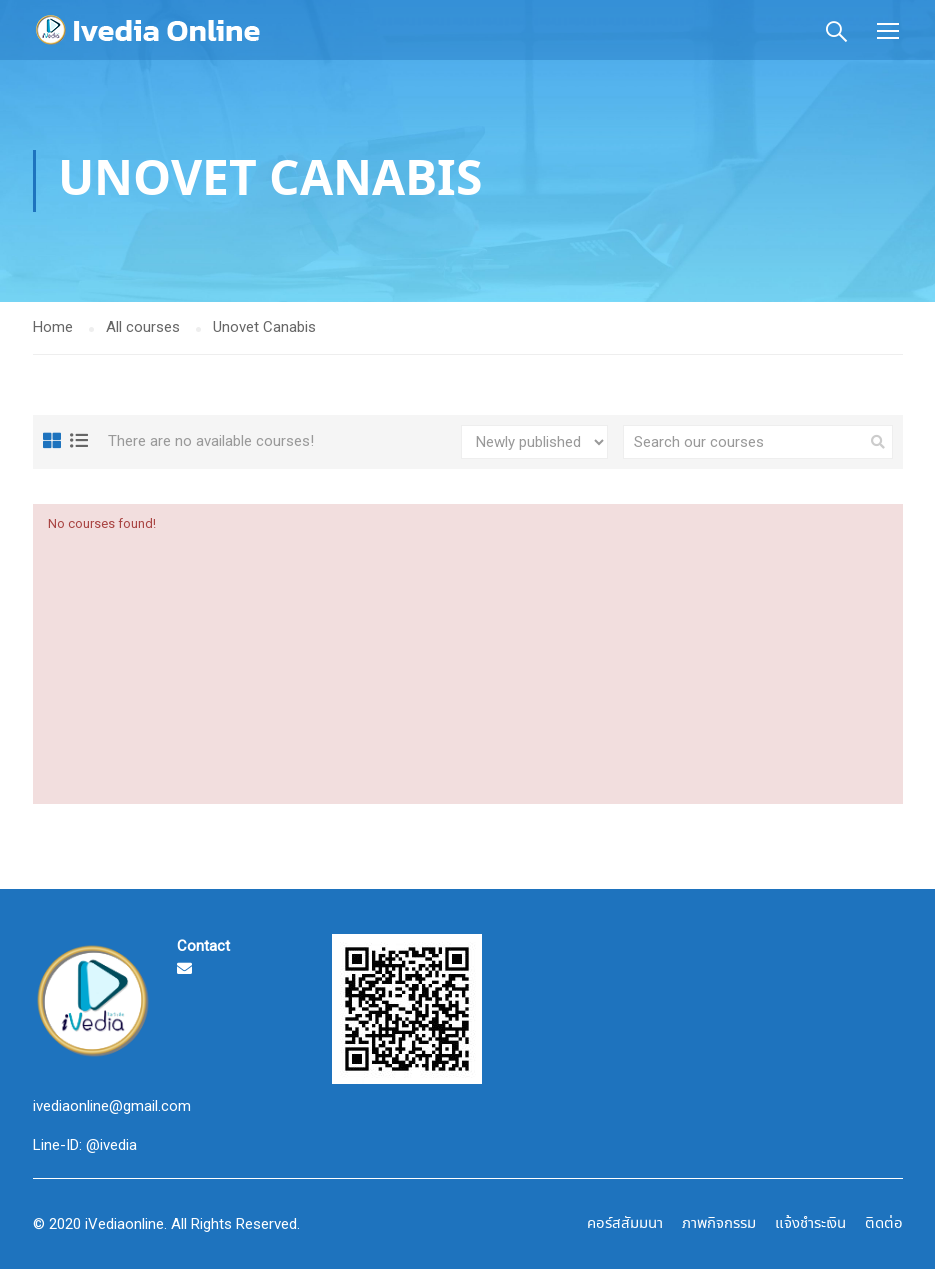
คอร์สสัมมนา (625, 1224)
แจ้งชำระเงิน (810, 1224)
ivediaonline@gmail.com (112, 1106)
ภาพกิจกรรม (719, 1224)
